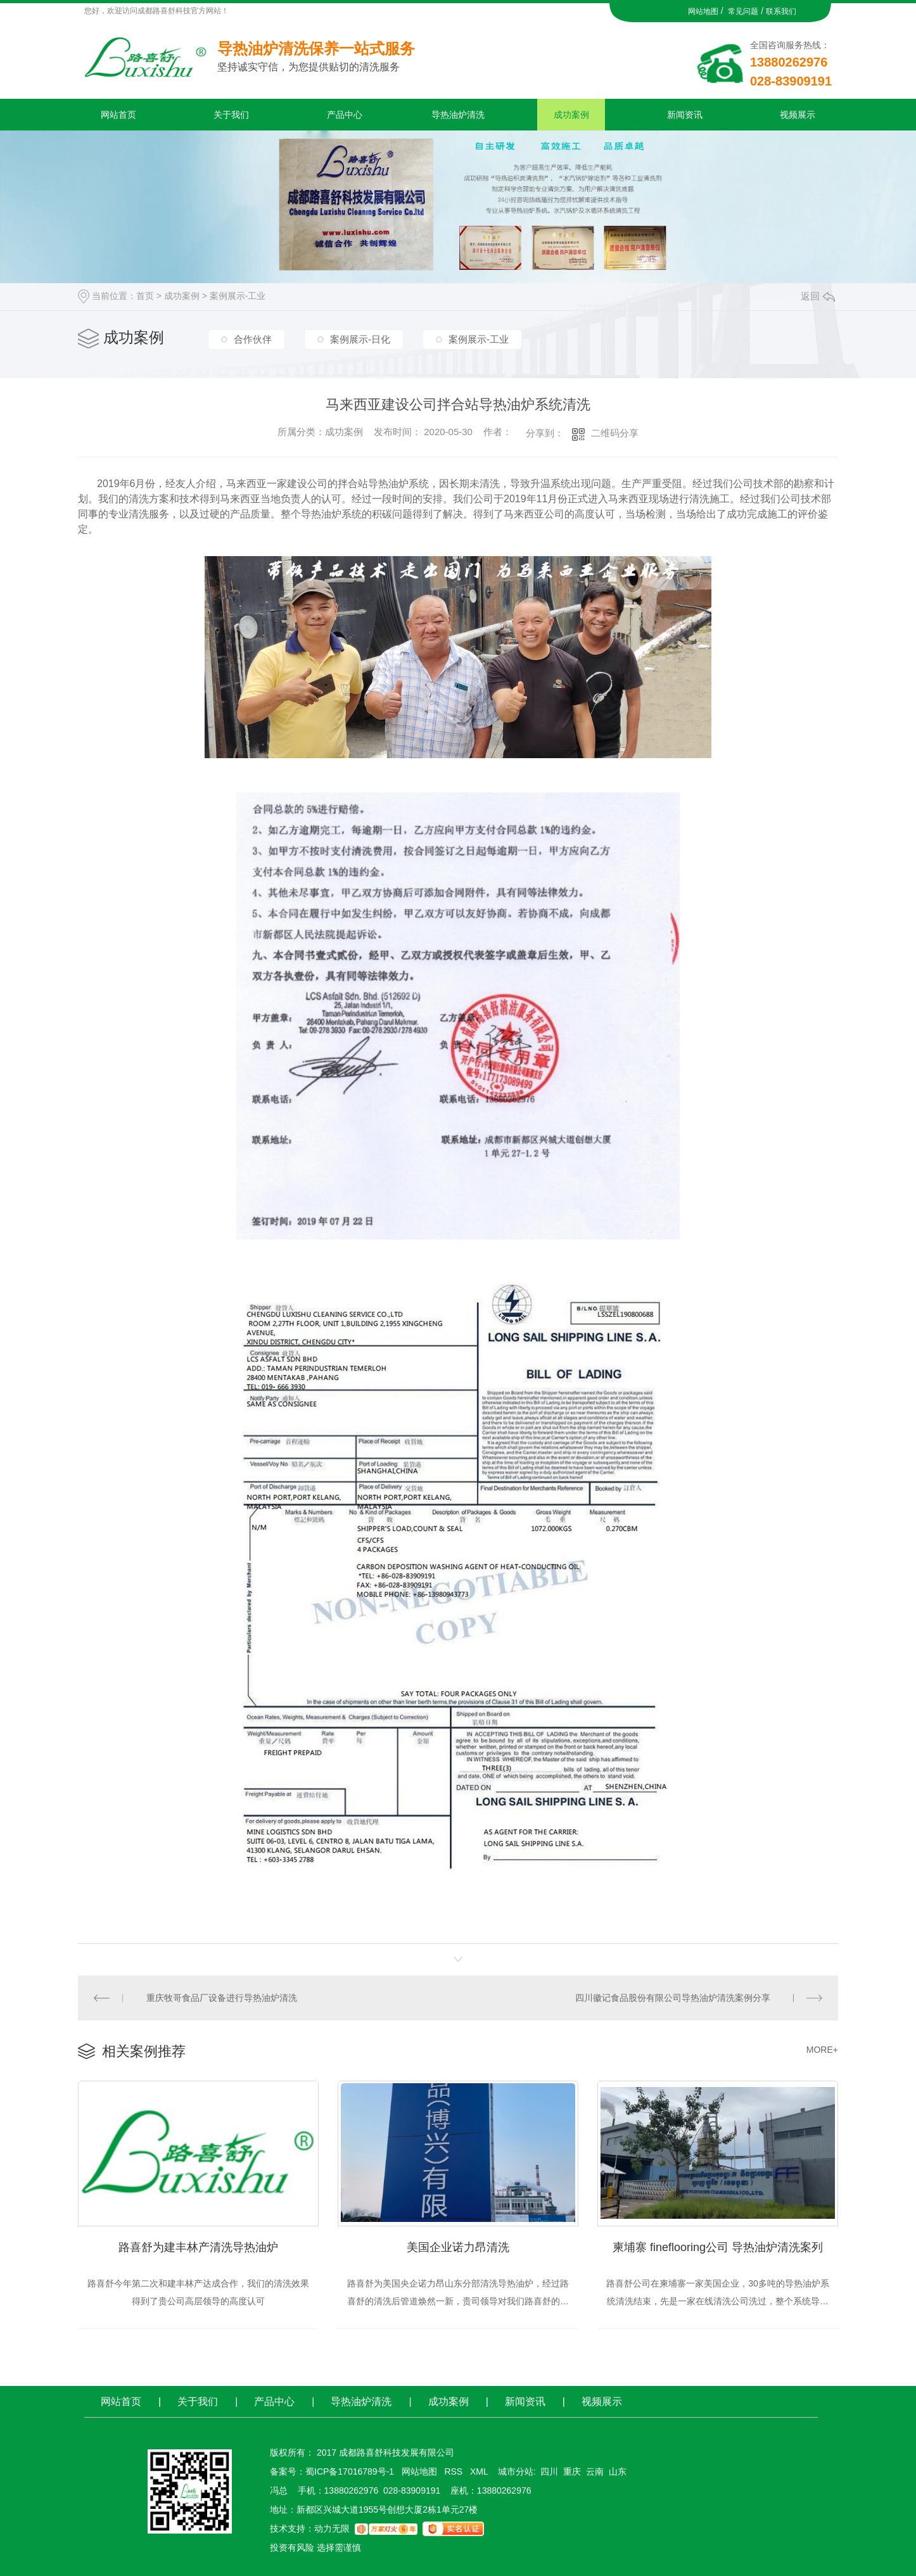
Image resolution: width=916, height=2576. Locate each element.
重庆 (572, 2471)
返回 (818, 296)
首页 (145, 296)
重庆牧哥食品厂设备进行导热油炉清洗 (221, 1998)
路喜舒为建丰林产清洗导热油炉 (198, 2247)
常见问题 (743, 11)
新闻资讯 (685, 115)
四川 (549, 2471)
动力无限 (332, 2528)
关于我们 (231, 115)
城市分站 (515, 2471)
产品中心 (344, 115)
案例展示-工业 (238, 296)
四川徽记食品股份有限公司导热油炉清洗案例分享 (672, 1998)
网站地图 (703, 11)
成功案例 (571, 115)
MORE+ (822, 2050)
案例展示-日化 (360, 339)
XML (480, 2471)
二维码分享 (615, 433)
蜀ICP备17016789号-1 (349, 2471)
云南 (595, 2471)
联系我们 (781, 11)
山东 (618, 2471)
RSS (454, 2471)
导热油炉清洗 (458, 115)
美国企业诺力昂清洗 (458, 2247)
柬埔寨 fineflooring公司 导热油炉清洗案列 (718, 2247)
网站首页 (118, 115)
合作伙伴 (253, 339)
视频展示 (797, 115)
